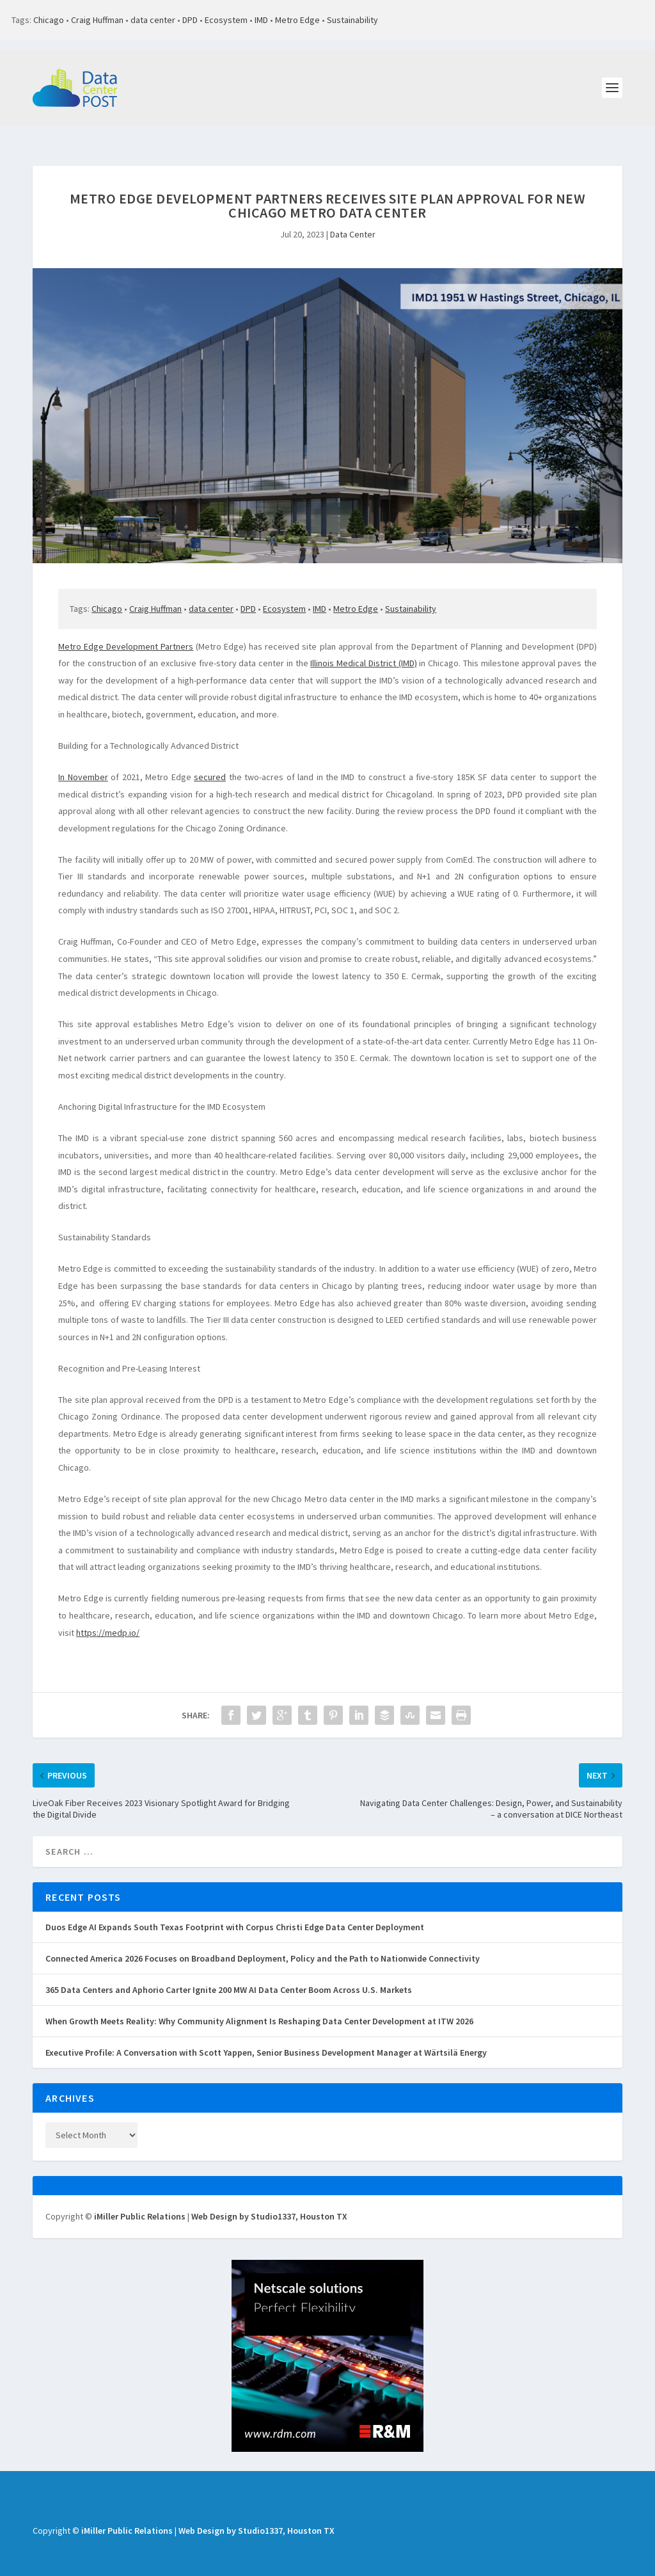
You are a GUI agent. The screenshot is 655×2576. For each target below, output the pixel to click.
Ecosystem (226, 20)
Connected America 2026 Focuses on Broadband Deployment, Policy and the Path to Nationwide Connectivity (262, 1944)
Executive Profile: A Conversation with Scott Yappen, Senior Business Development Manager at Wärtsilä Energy (266, 2038)
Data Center (352, 220)
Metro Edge (297, 20)
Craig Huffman (97, 20)
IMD (261, 20)
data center (152, 20)
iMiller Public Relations (139, 2202)
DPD (190, 20)
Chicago (48, 20)
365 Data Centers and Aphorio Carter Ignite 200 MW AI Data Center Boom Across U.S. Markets (228, 1975)
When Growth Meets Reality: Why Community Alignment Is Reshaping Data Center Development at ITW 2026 (259, 2007)
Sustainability (352, 20)
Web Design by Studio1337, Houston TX (269, 2202)
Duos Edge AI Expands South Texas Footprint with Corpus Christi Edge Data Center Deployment (234, 1913)
